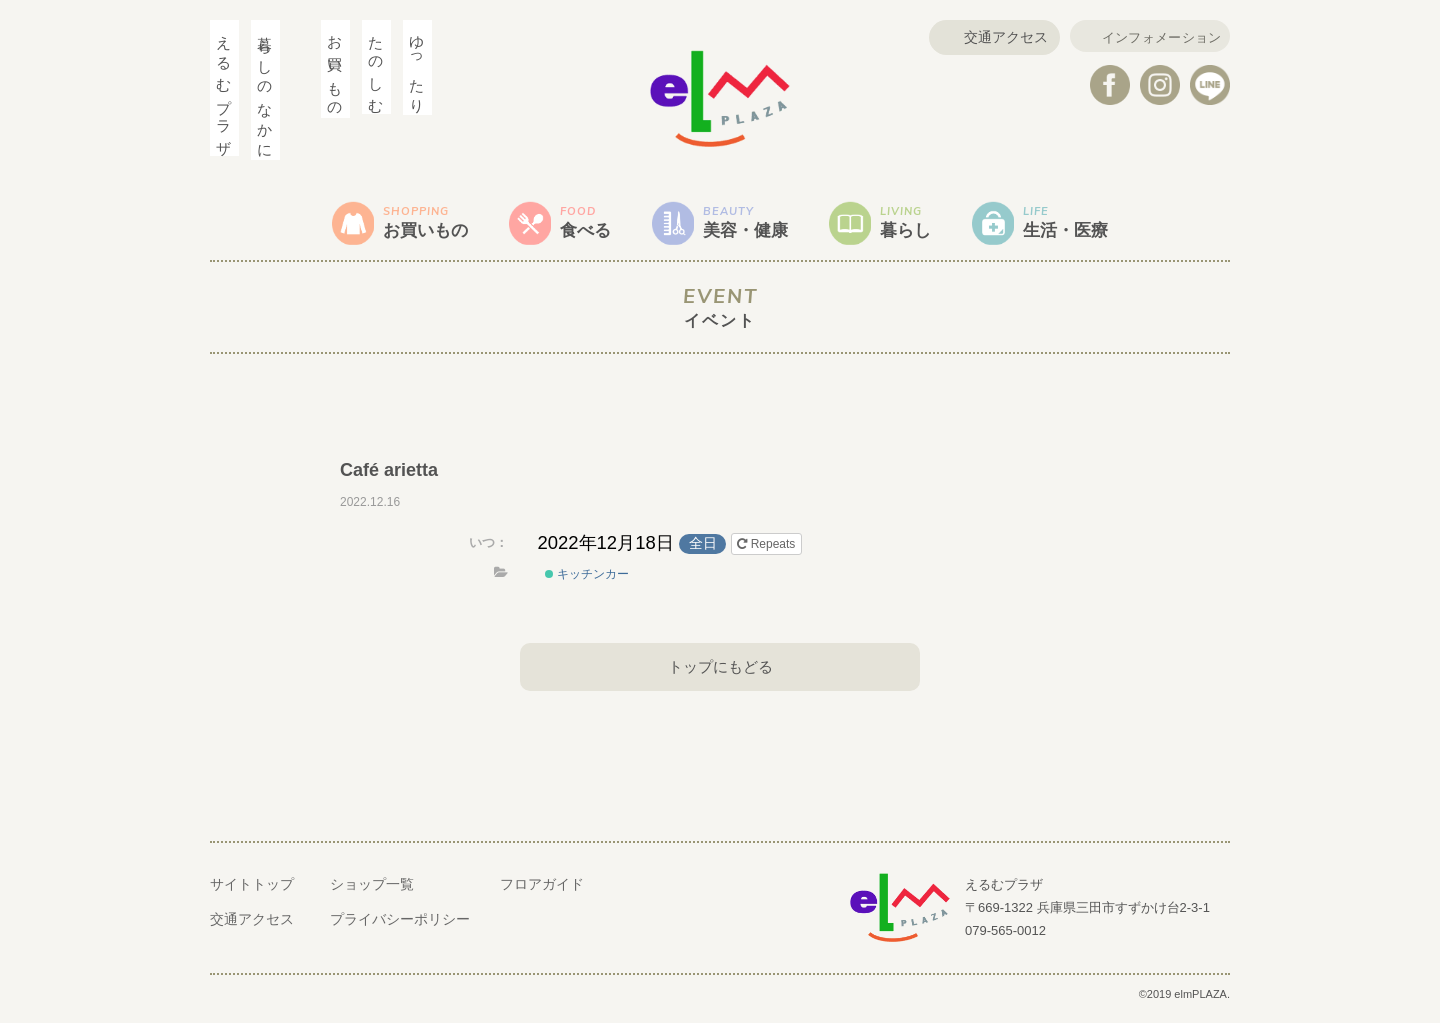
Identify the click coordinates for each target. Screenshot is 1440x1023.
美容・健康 (750, 225)
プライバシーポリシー (400, 928)
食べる (577, 225)
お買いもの (404, 225)
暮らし (923, 225)
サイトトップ (252, 893)
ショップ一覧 (372, 893)
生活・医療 (1096, 225)
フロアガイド (542, 893)
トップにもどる (720, 673)
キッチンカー (587, 582)
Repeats (767, 552)
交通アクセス (993, 37)
